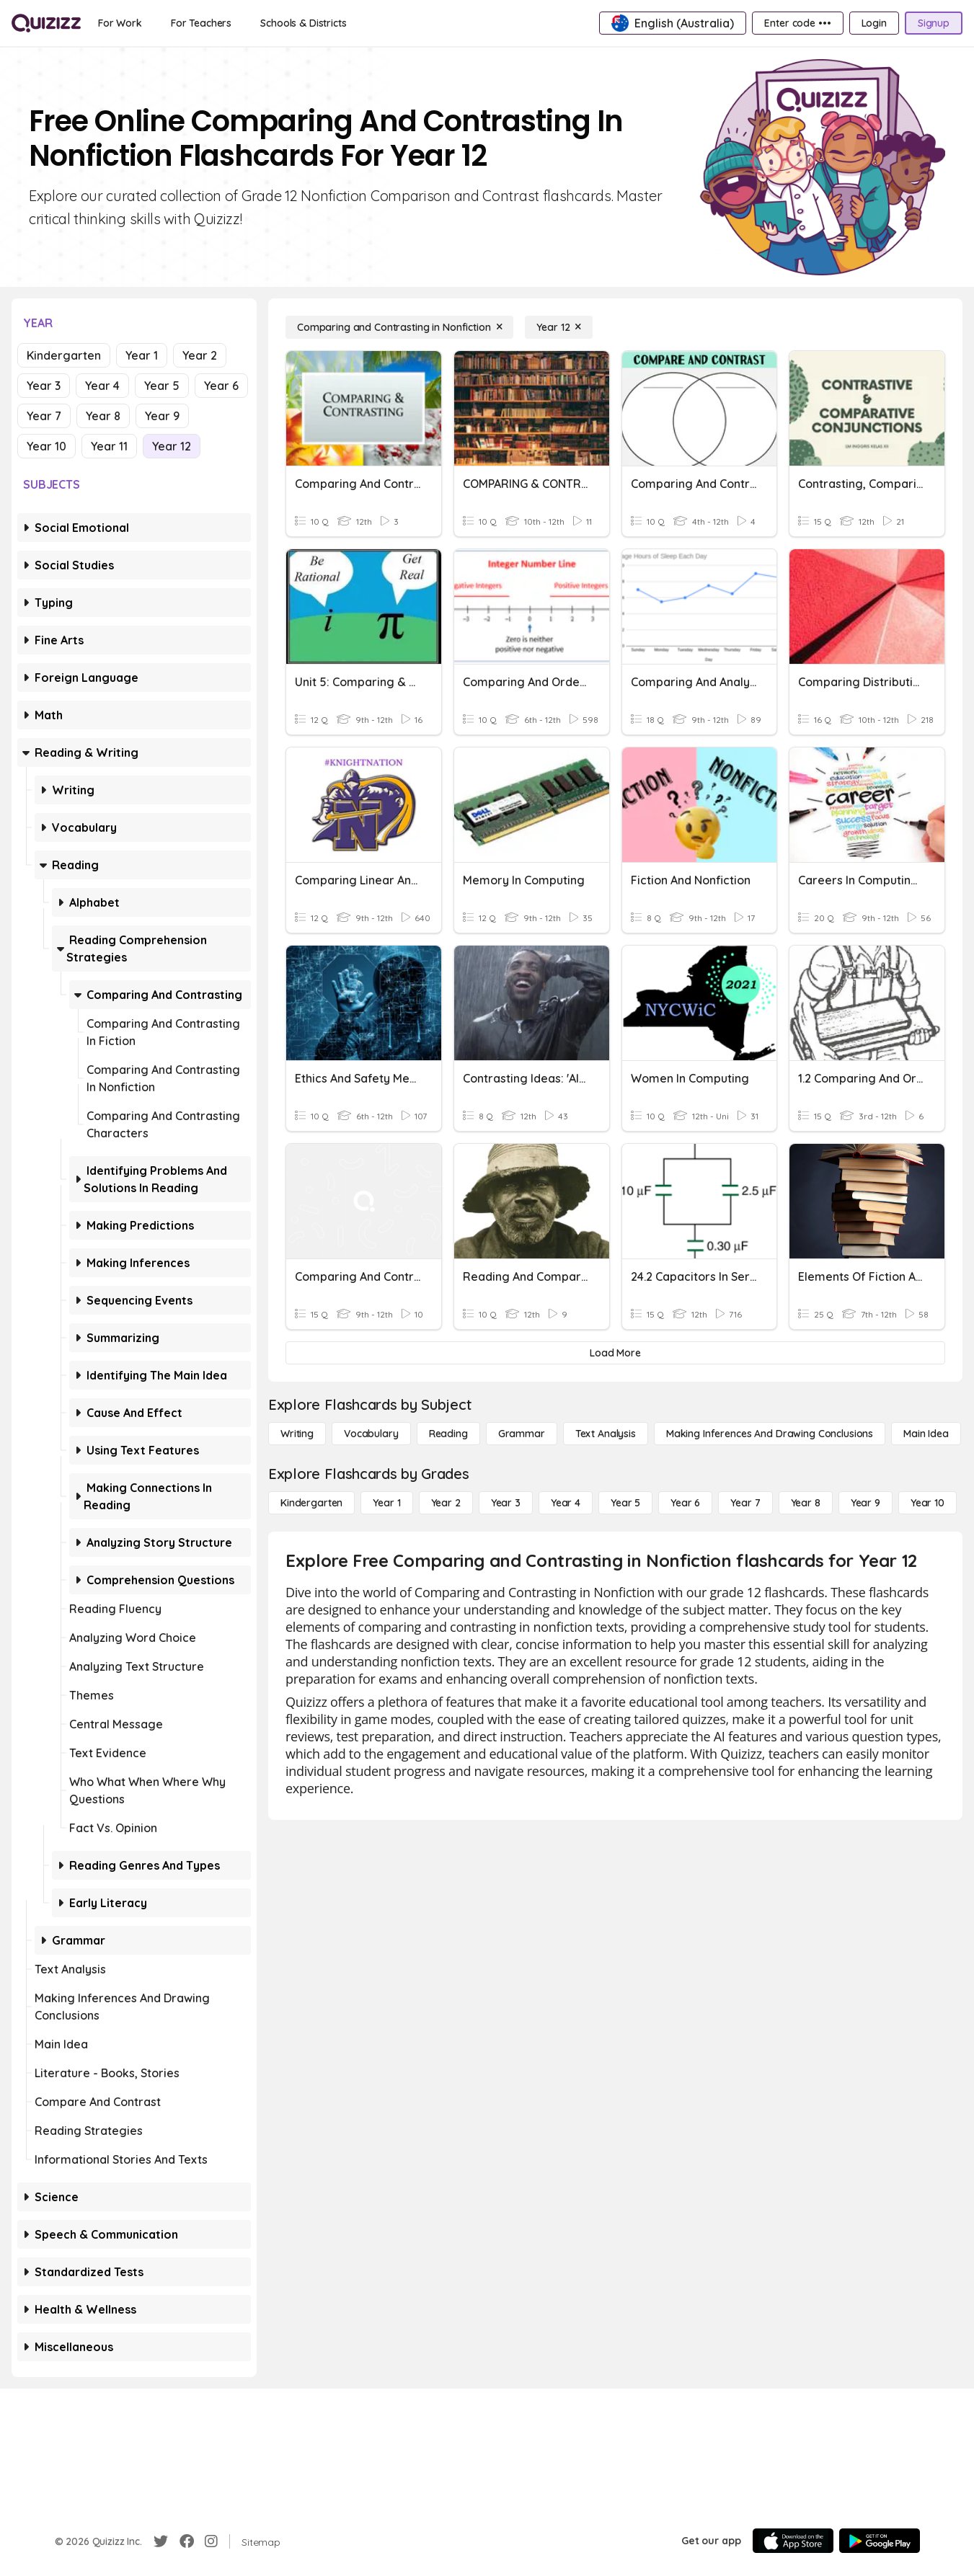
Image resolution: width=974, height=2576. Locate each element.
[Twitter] (161, 2541)
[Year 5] (625, 1502)
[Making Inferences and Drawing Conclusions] (769, 1433)
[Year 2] (446, 1502)
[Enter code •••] (797, 23)
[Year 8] (806, 1502)
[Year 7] (745, 1502)
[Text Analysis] (605, 1433)
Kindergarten (64, 355)
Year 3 (44, 385)
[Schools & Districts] (303, 23)
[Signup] (933, 23)
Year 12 (171, 446)
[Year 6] (685, 1502)
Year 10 (46, 446)
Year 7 (44, 416)
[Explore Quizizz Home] (46, 23)
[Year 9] (865, 1502)
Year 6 (221, 385)
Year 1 (141, 355)
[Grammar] (521, 1433)
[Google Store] (879, 2540)
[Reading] (448, 1433)
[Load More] (615, 1352)
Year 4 (102, 385)
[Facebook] (187, 2541)
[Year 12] (559, 327)
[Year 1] (386, 1502)
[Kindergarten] (311, 1502)
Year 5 (162, 385)
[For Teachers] (201, 23)
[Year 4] (566, 1502)
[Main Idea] (926, 1433)
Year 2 (199, 355)
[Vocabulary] (371, 1433)
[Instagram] (211, 2541)
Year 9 (162, 416)
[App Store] (793, 2540)
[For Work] (120, 23)
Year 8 (103, 416)
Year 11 (109, 446)
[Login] (874, 23)
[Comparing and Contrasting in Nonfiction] (399, 327)
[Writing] (297, 1433)
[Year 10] (927, 1502)
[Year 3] (506, 1502)
